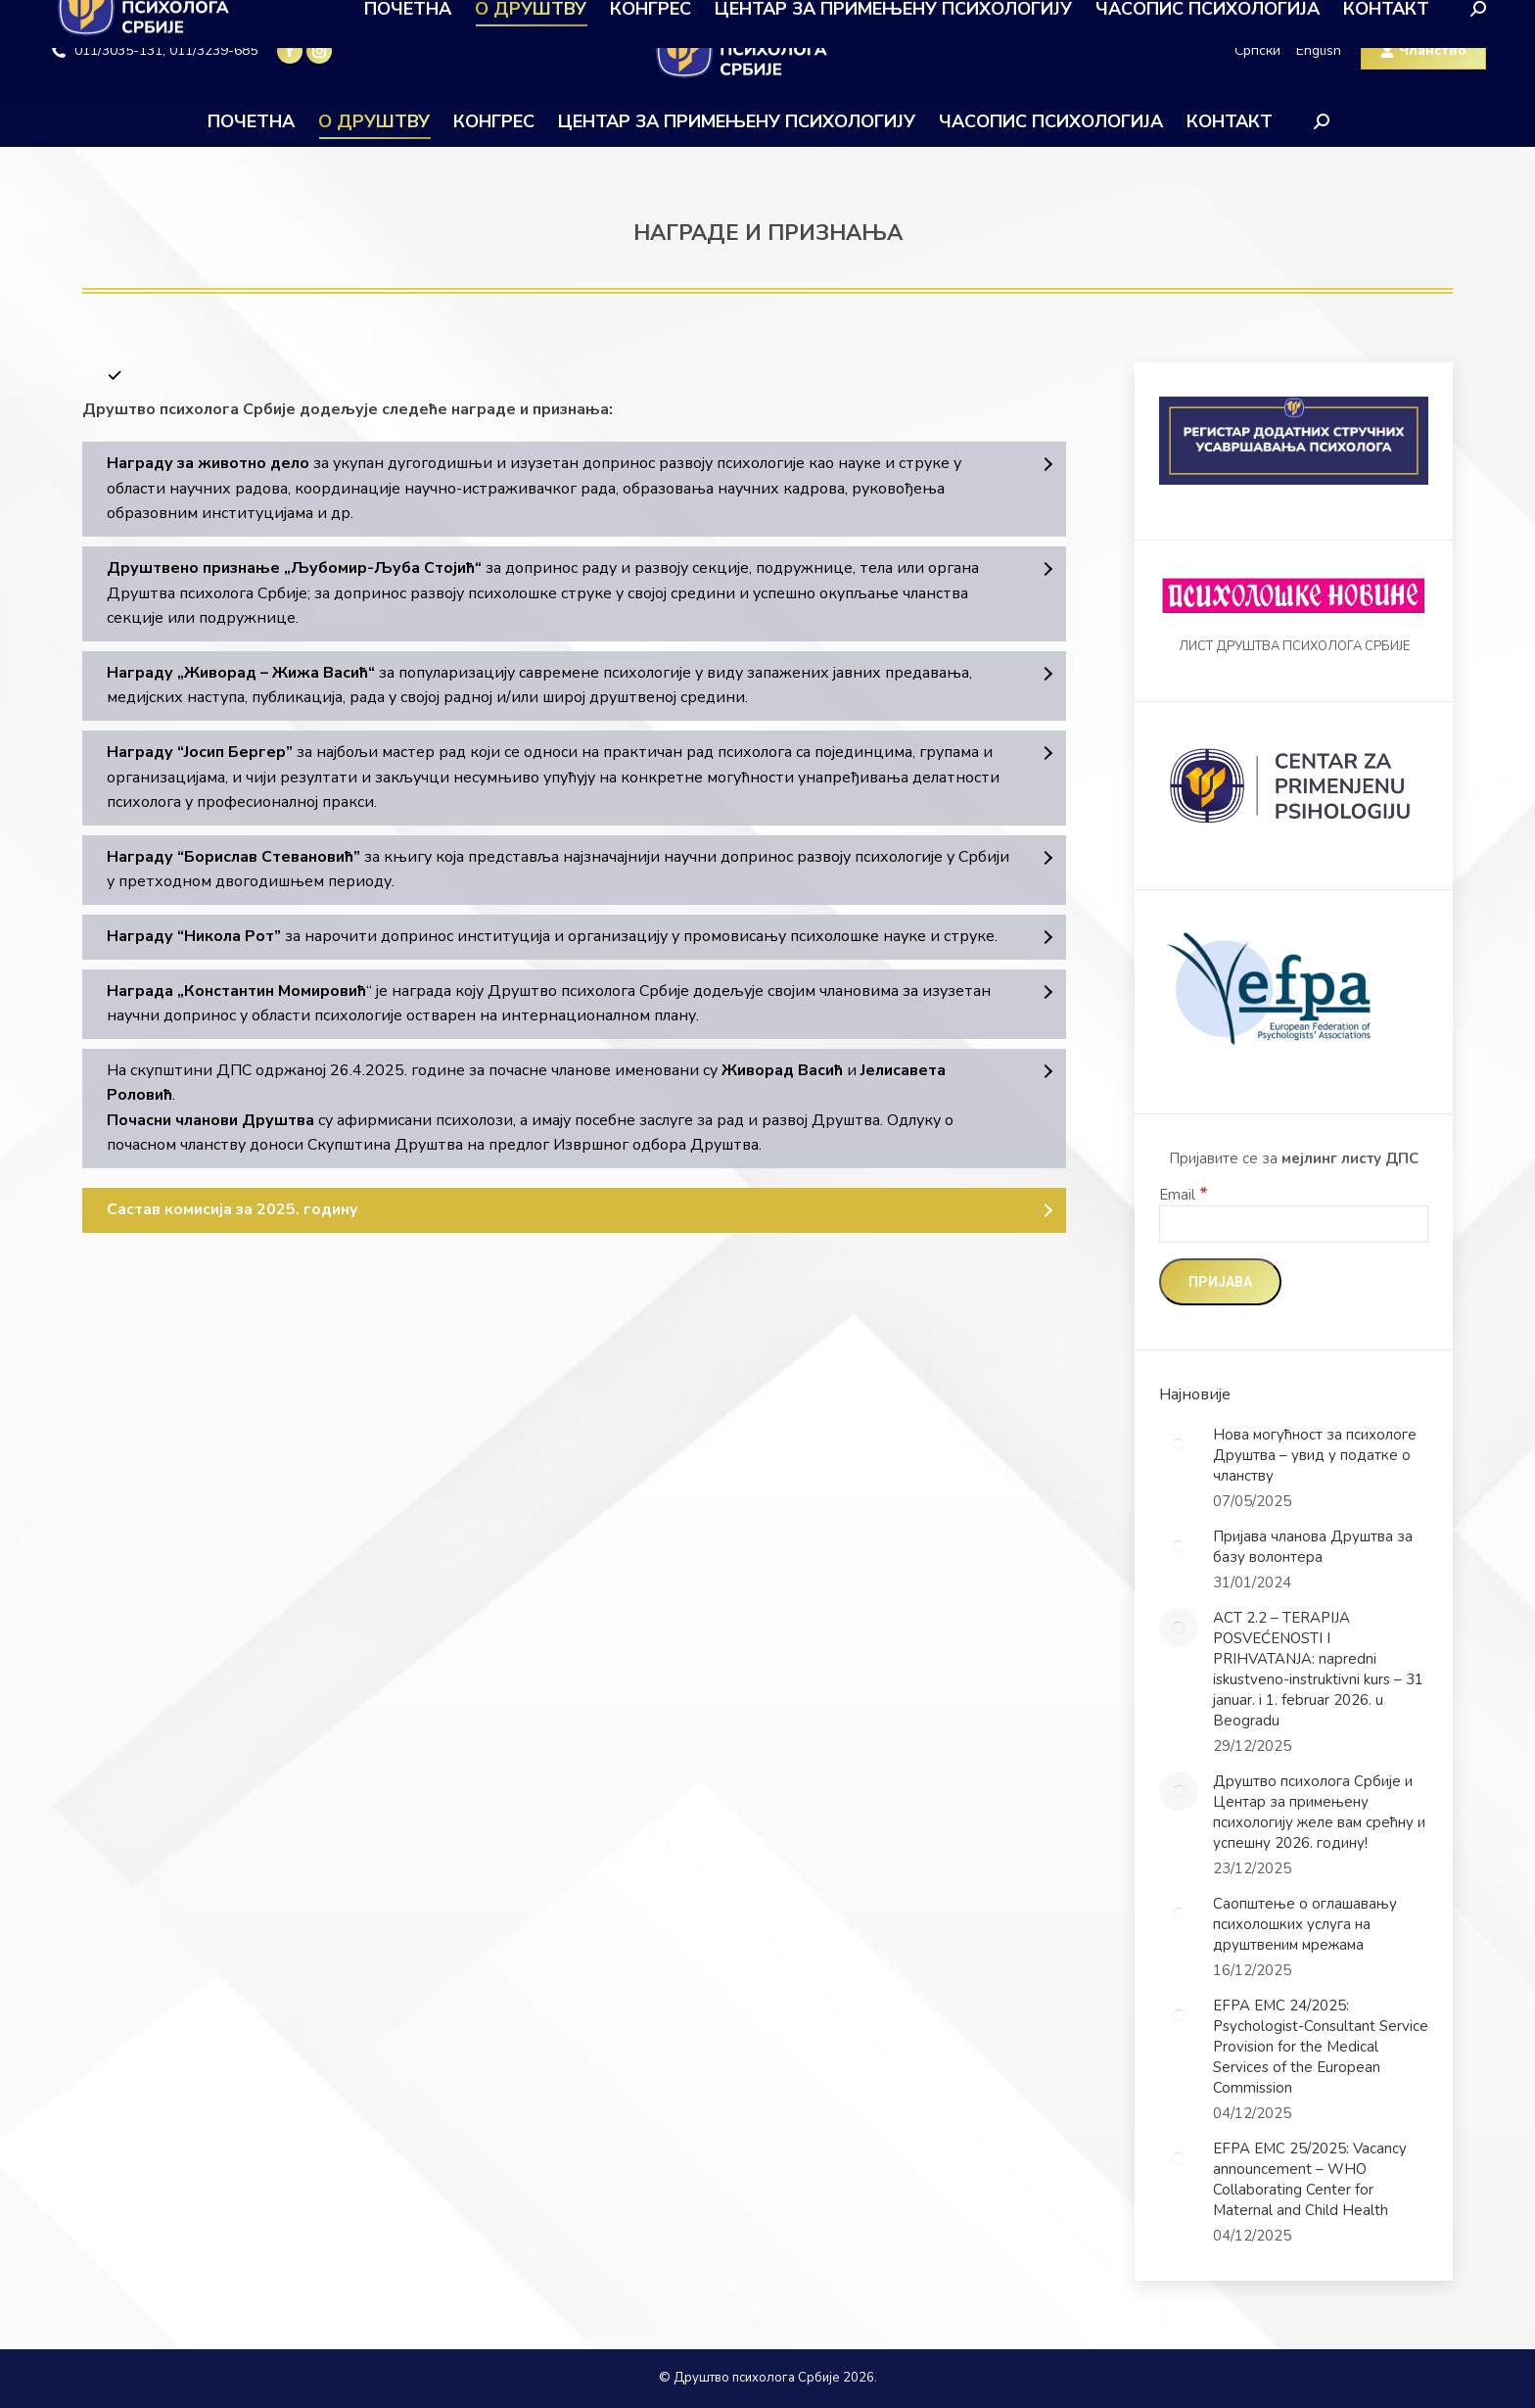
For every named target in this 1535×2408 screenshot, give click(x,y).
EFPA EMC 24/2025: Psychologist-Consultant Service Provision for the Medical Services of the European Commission (1320, 2047)
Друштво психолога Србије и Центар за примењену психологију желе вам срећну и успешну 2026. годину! (1319, 1812)
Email (1183, 1194)
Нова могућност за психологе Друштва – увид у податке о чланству (1315, 1455)
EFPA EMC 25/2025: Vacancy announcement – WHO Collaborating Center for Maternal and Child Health (1310, 2179)
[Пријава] (1220, 1281)
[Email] (1293, 1224)
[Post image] (1178, 1444)
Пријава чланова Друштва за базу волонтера (1313, 1547)
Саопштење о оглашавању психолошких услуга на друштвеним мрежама (1305, 1924)
